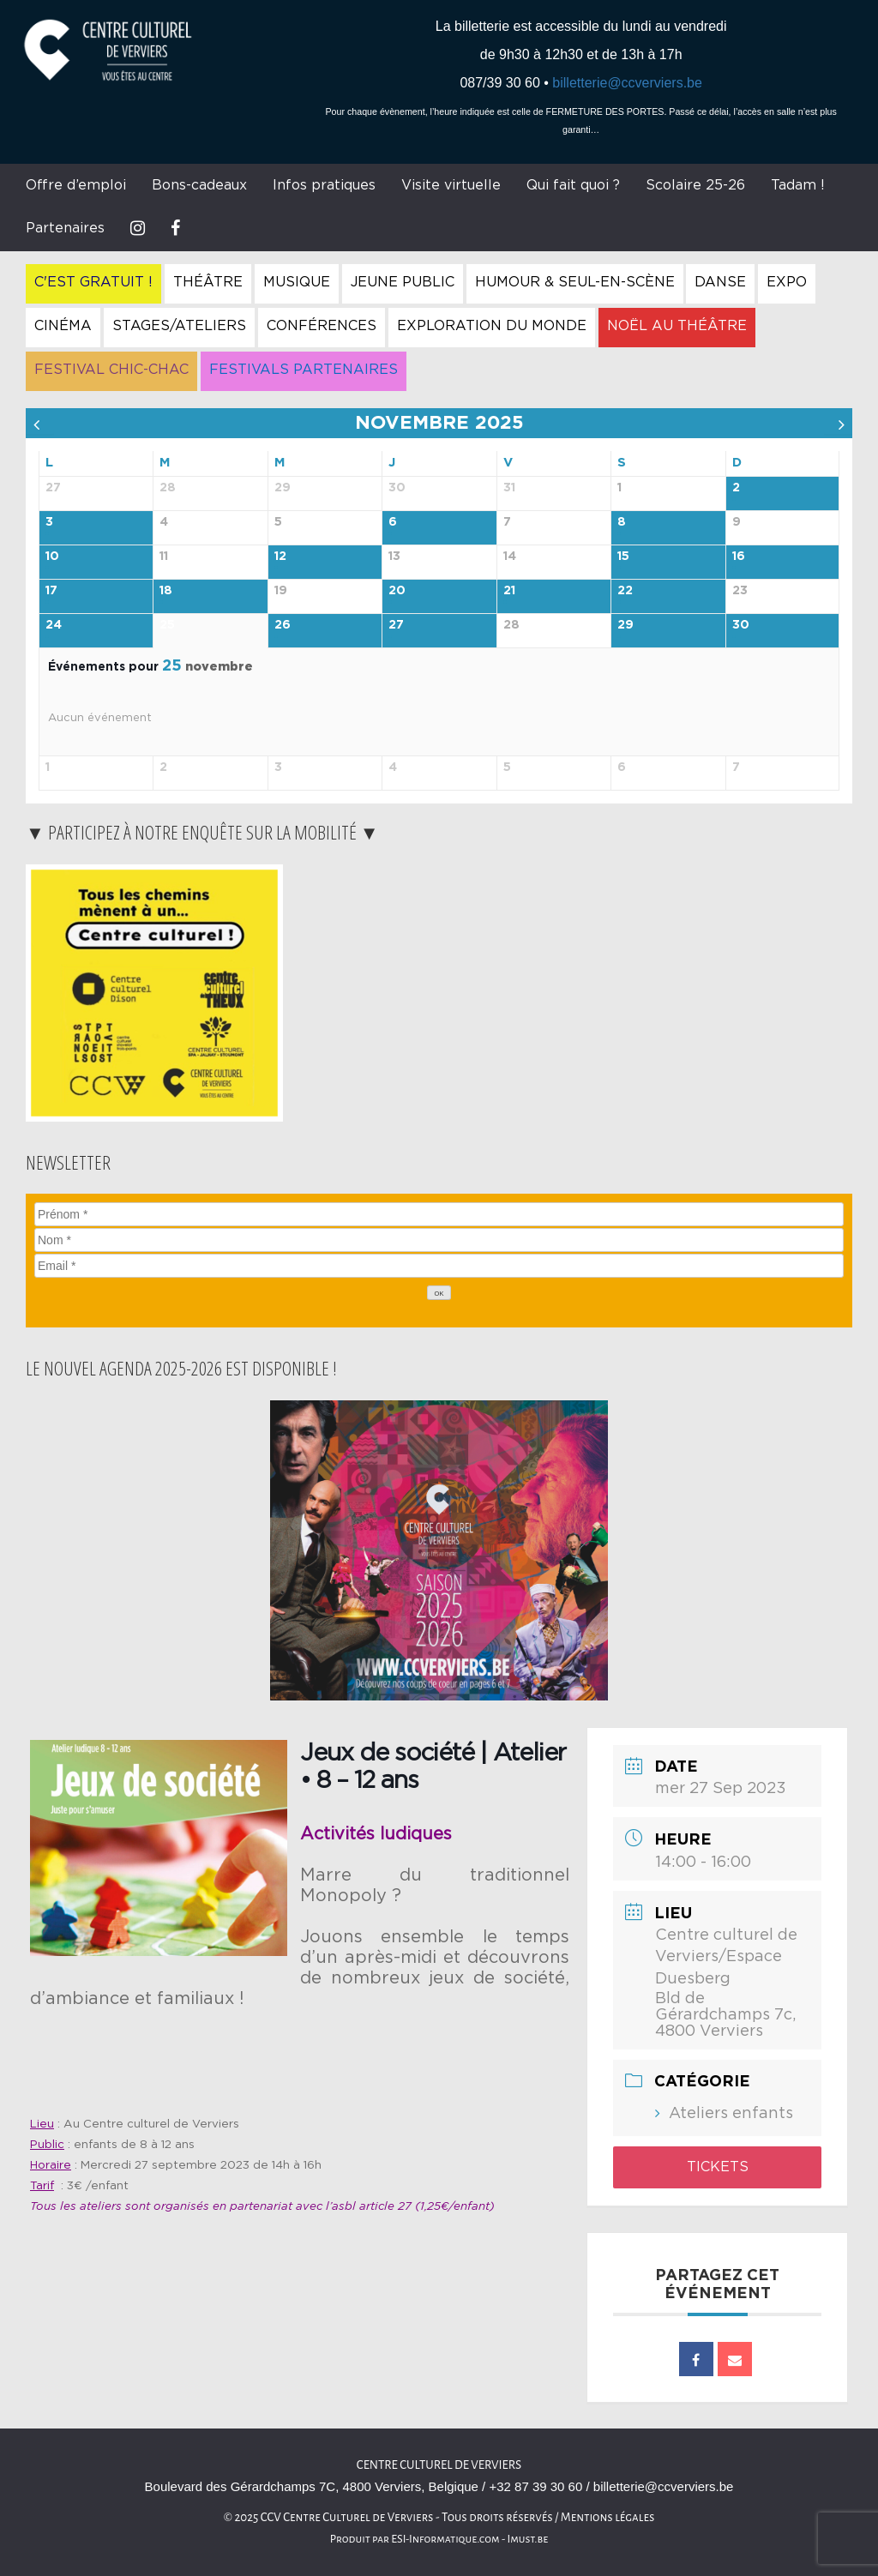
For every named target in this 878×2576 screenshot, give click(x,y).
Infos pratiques (324, 185)
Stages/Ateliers (179, 326)
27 (396, 625)
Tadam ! (798, 185)
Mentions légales (608, 2517)
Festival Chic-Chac (111, 369)
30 (740, 625)
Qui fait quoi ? (573, 185)
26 (282, 625)
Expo (787, 282)
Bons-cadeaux (199, 185)
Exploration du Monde (491, 326)
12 (280, 557)
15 (623, 557)
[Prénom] (439, 1214)
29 (625, 625)
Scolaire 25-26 (695, 185)
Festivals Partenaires (303, 369)
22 (625, 591)
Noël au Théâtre (677, 326)
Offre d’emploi (76, 185)
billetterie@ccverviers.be (627, 82)
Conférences (321, 326)
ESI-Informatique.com (445, 2539)
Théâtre (208, 282)
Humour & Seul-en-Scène (575, 282)
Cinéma (63, 326)
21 (509, 591)
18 (165, 591)
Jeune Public (402, 282)
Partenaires (65, 228)
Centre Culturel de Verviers (439, 2465)
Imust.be (528, 2539)
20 (397, 591)
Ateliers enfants (731, 2114)
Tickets (718, 2167)
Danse (720, 282)
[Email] (439, 1266)
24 (53, 625)
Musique (296, 282)
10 (52, 557)
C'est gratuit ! (93, 282)
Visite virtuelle (451, 185)
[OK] (439, 1292)
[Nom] (439, 1240)
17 (51, 591)
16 (738, 557)
